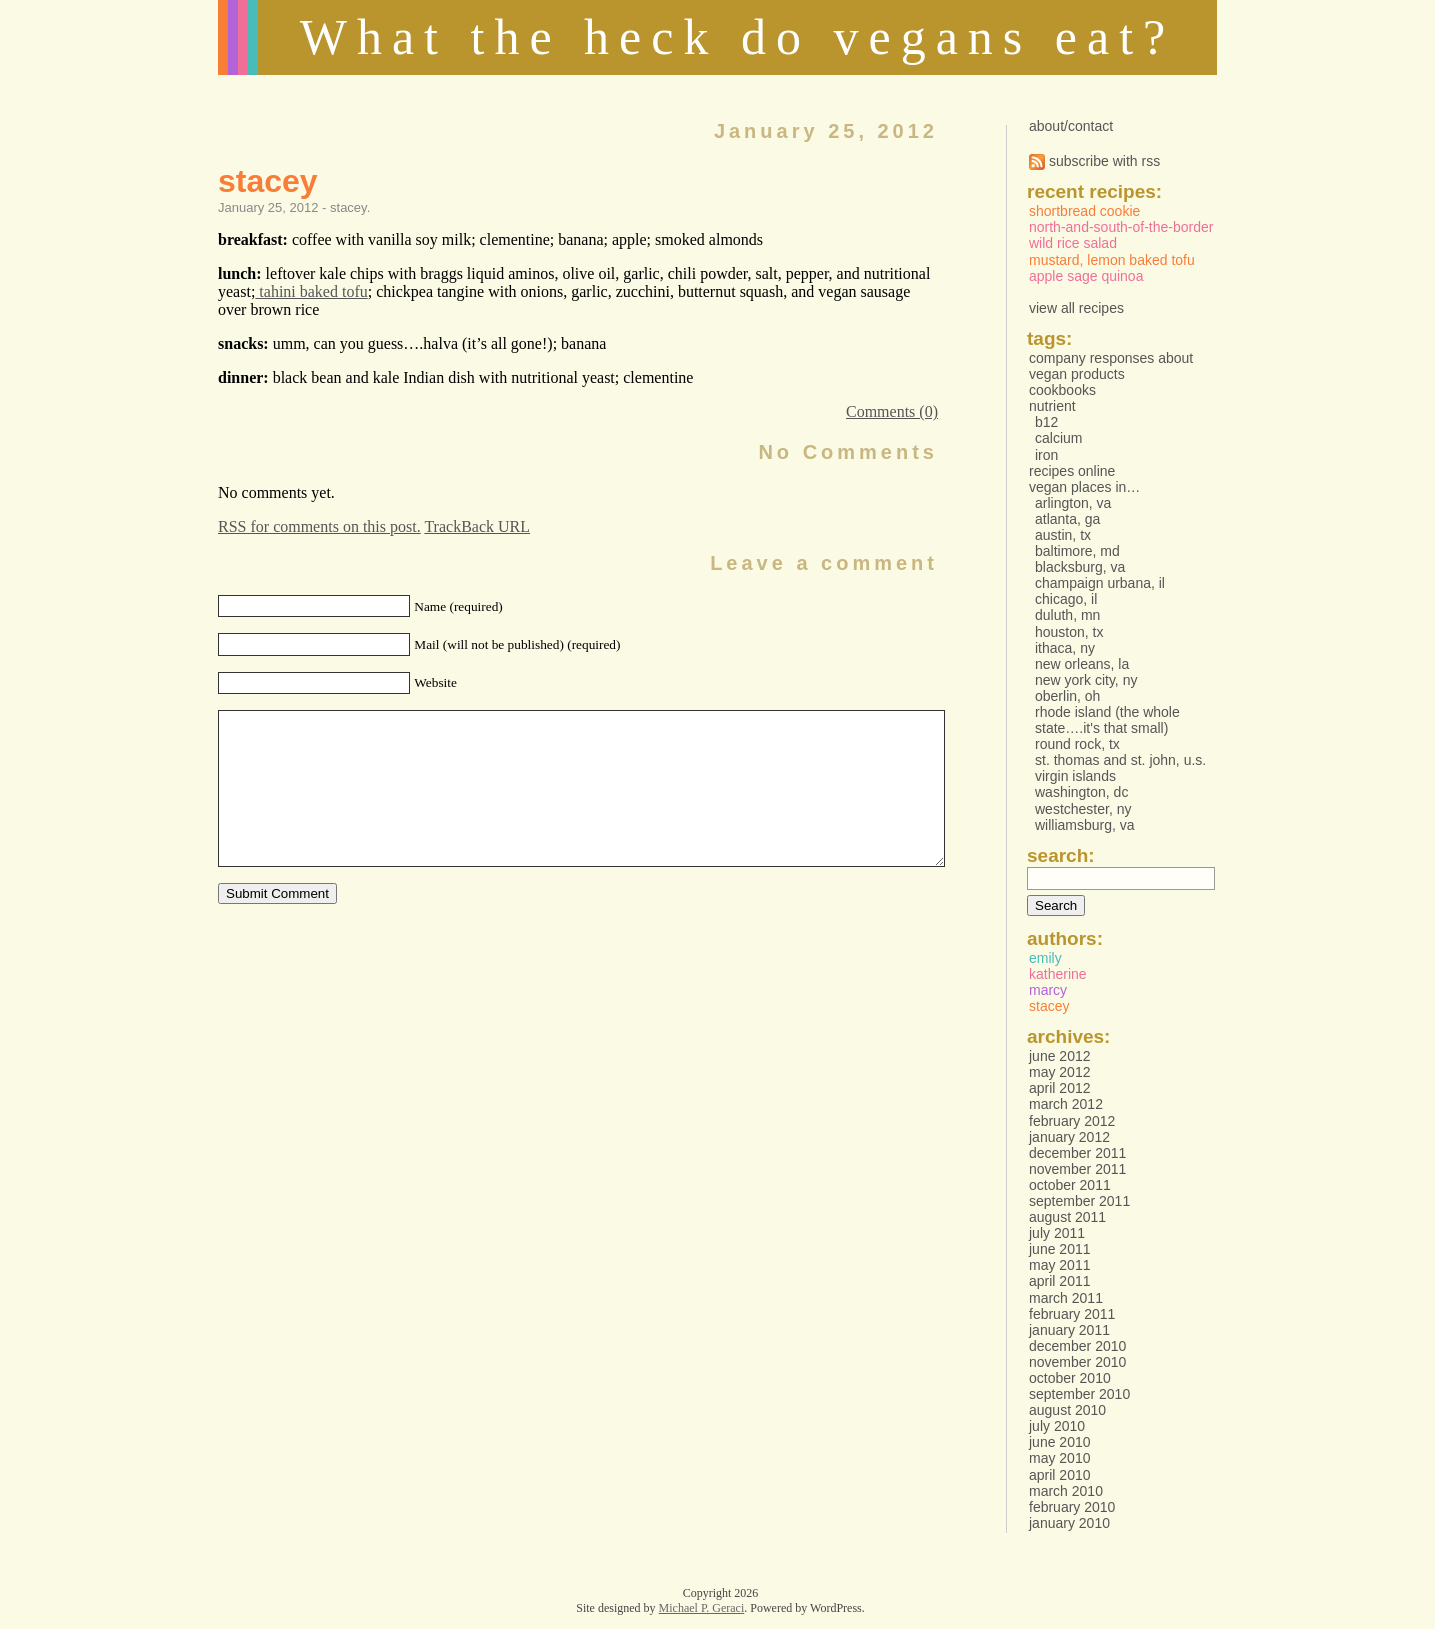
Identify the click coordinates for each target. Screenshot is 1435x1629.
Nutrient (1052, 406)
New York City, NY (1086, 680)
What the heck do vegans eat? (738, 37)
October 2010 (1070, 1378)
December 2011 (1077, 1153)
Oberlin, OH (1067, 696)
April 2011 (1060, 1281)
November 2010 (1077, 1362)
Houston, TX (1069, 632)
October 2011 (1070, 1185)
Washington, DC (1081, 792)
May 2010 (1059, 1458)
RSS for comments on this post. (319, 526)
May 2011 (1059, 1265)
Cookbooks (1062, 390)
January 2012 (1069, 1137)
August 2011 (1067, 1217)
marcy (1048, 990)
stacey (268, 181)
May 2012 (1059, 1072)
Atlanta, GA (1067, 519)
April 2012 (1060, 1088)
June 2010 (1060, 1442)
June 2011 (1060, 1249)
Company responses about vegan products (1111, 366)
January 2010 (1069, 1523)
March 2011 (1066, 1298)
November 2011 (1077, 1169)
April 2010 (1060, 1475)
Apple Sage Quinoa (1086, 276)
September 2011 (1079, 1201)
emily (1045, 958)
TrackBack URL (477, 526)
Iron (1046, 455)
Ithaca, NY (1065, 648)
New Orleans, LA (1082, 664)
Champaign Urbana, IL (1100, 583)
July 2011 (1057, 1233)
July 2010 (1057, 1426)
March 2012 (1066, 1104)
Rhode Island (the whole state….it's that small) (1107, 720)
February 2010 (1072, 1507)
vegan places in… (1084, 487)
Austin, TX (1063, 535)
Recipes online (1072, 471)
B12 (1046, 422)
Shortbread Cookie (1084, 211)
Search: (1061, 855)
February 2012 (1072, 1121)
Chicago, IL (1066, 599)
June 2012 (1060, 1056)
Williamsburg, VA (1085, 825)
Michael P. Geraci (702, 1608)
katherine (1058, 974)
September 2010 (1079, 1394)
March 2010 (1066, 1491)
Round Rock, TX (1077, 744)
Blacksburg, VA (1080, 567)
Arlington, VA (1073, 503)
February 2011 (1072, 1314)
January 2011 (1069, 1330)
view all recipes (1076, 308)
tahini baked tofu (311, 291)
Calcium (1058, 438)
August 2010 (1067, 1410)
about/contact (1071, 126)
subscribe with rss (1094, 161)
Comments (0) (892, 411)
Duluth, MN (1067, 615)
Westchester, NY (1083, 809)
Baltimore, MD (1077, 551)
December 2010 (1077, 1346)
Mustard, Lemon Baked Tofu (1112, 260)
